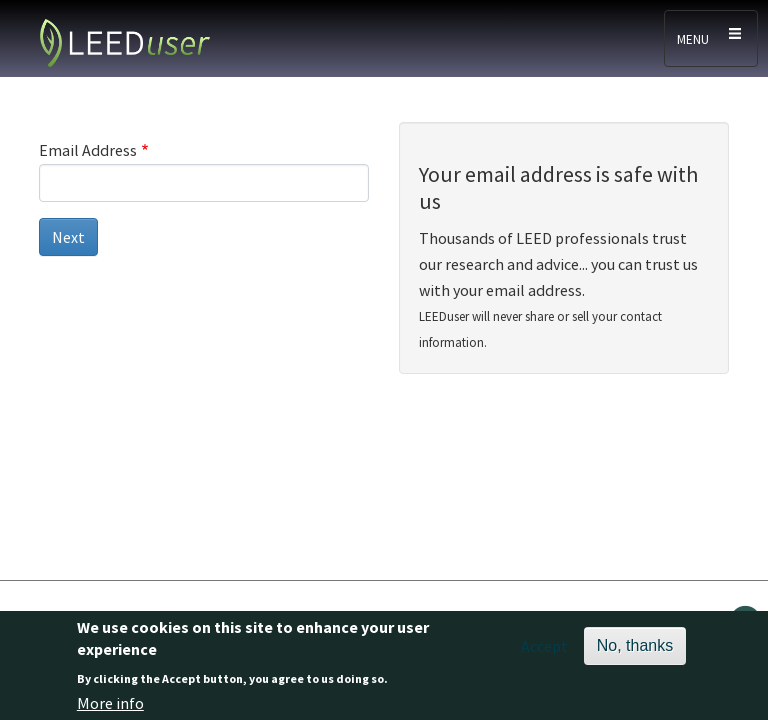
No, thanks (635, 651)
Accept (544, 652)
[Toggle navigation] (711, 38)
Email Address (88, 150)
